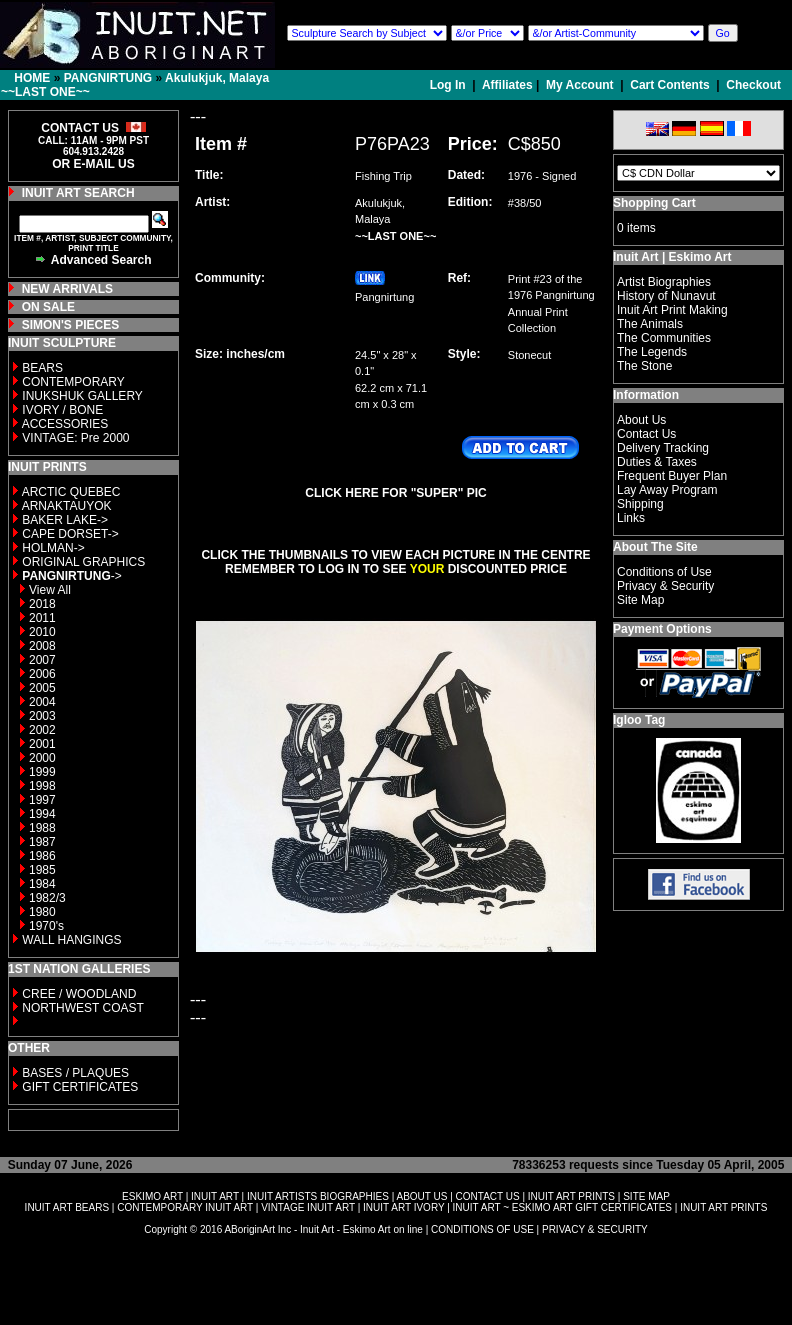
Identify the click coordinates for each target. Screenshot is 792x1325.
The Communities (664, 338)
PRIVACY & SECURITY (595, 1229)
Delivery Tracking (663, 448)
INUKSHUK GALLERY (82, 396)
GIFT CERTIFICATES (80, 1087)
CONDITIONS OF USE (482, 1229)
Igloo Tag (639, 720)
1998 (42, 786)
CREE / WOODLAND (77, 994)
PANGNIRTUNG (108, 78)
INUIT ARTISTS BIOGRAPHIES (318, 1196)
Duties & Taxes (657, 462)
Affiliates (507, 85)
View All (50, 590)
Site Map (640, 600)
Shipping (640, 504)
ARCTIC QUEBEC (71, 492)
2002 (42, 730)
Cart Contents (669, 85)
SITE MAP (646, 1196)
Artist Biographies (664, 282)
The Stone (644, 366)
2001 (42, 744)
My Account (580, 85)
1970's (46, 926)
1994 (42, 814)
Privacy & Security (665, 586)
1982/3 (47, 898)
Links (631, 518)
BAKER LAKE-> (65, 520)
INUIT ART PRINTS (571, 1196)
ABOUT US (421, 1196)
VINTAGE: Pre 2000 (75, 438)
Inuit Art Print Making (672, 310)
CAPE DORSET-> (70, 534)
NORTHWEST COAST (81, 1008)
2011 (42, 618)
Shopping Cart (654, 203)
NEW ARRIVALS (67, 289)
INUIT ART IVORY (403, 1207)
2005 (42, 688)
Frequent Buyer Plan (672, 476)
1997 (42, 800)
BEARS (42, 368)
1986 (42, 856)
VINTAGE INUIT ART (308, 1207)
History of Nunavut (666, 296)
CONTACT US (488, 1196)
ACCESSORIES (65, 424)
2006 (42, 674)
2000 (42, 758)
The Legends (652, 352)
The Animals (650, 324)
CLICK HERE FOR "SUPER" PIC (395, 493)
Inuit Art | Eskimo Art (672, 257)
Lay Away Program (667, 490)
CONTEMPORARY (73, 382)
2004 (42, 702)
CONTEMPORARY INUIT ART (185, 1207)
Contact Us (646, 434)
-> (71, 576)
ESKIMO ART (152, 1196)
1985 (42, 870)
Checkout (753, 85)
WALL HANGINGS (71, 940)
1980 (42, 912)
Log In (449, 85)
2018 (42, 604)
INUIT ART (215, 1196)
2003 (42, 716)
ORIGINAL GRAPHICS (83, 562)
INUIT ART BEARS (67, 1207)
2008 (42, 646)
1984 (42, 884)
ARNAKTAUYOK (67, 506)
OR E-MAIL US (93, 164)
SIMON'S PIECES (71, 325)
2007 (42, 660)
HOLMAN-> (53, 548)
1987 (42, 842)
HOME (32, 78)
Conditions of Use (664, 572)
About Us (641, 420)
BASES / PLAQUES (75, 1073)
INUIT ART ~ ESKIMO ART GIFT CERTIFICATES (562, 1207)
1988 (42, 828)
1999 (42, 772)
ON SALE (48, 307)
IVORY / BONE (62, 410)
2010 (42, 632)
